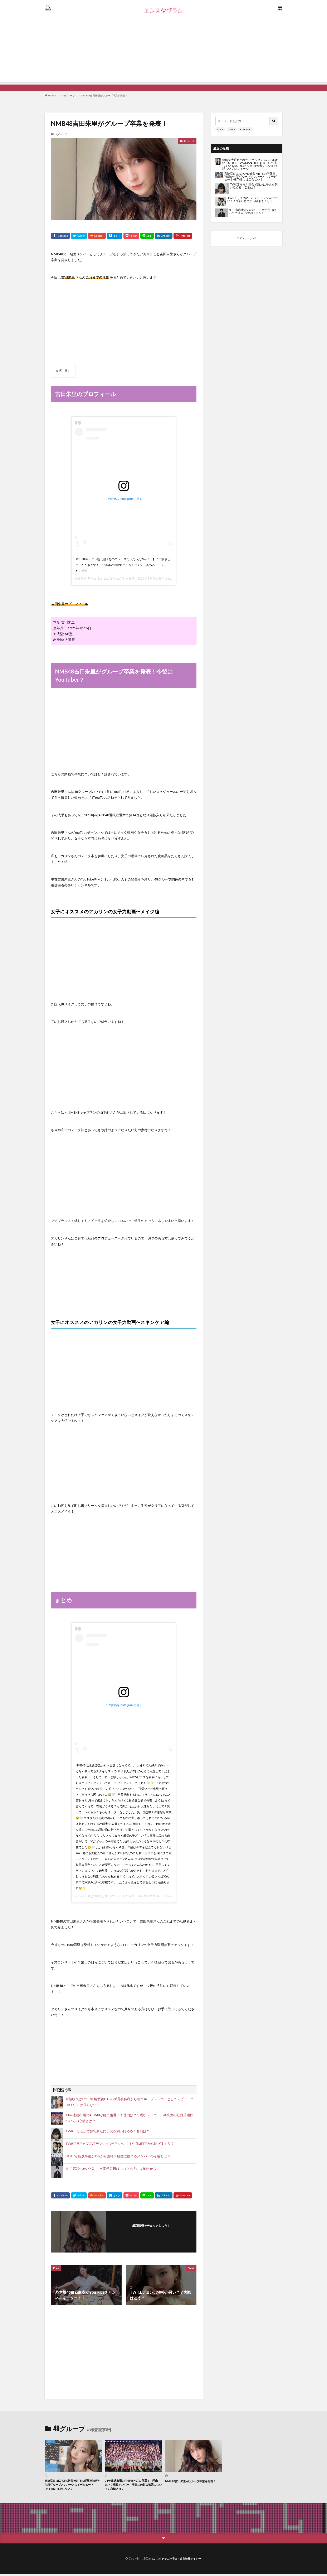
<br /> (63, 1284)
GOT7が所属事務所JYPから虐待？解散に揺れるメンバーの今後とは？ (117, 2156)
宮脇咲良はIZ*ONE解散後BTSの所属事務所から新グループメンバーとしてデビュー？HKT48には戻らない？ (73, 2485)
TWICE (232, 129)
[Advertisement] (163, 53)
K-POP (220, 129)
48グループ (68, 95)
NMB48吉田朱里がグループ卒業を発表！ (104, 95)
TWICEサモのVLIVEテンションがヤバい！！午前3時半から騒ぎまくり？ (119, 2143)
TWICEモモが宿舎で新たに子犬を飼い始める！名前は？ (107, 2131)
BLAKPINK (245, 129)
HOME (52, 95)
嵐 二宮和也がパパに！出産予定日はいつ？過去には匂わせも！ (112, 2168)
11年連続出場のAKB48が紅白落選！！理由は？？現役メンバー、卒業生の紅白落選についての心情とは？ (133, 2485)
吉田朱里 (81, 578)
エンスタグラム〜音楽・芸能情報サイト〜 (176, 2560)
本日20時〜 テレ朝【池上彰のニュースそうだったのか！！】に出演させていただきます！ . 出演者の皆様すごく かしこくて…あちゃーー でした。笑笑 (123, 564)
